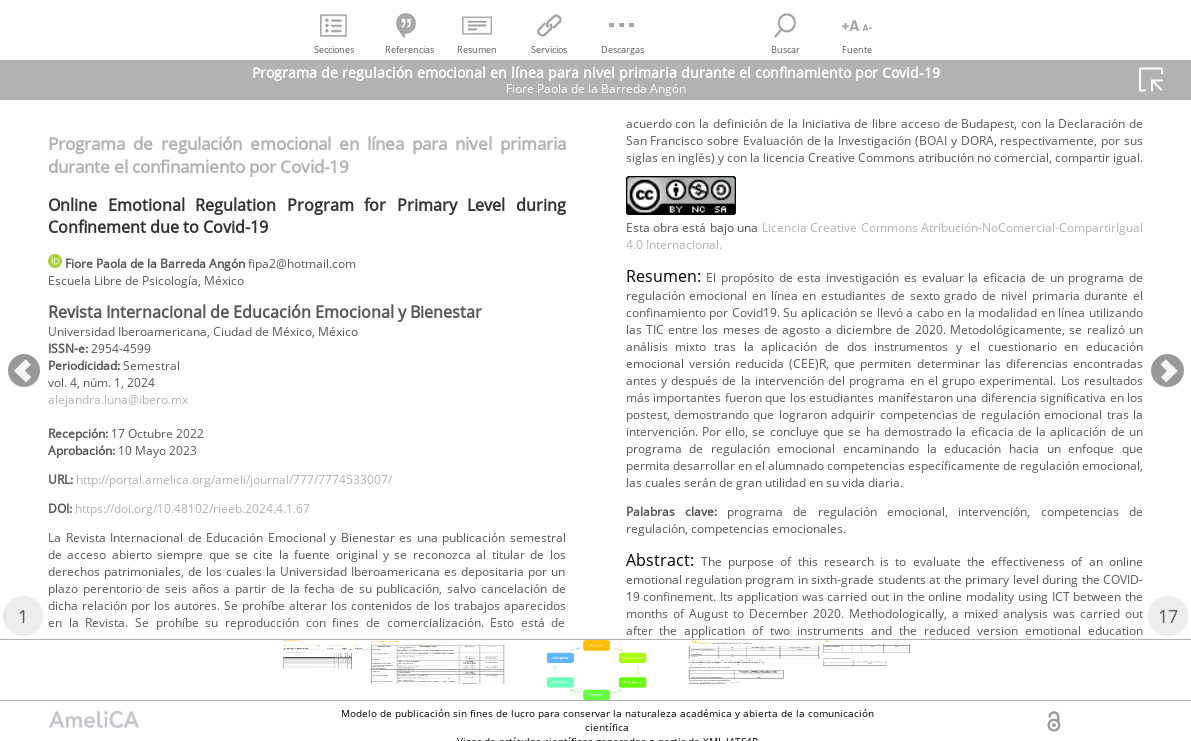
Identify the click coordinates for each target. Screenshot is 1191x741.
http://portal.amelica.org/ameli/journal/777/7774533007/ (271, 503)
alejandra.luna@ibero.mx (133, 413)
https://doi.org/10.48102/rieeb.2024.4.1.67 (221, 536)
